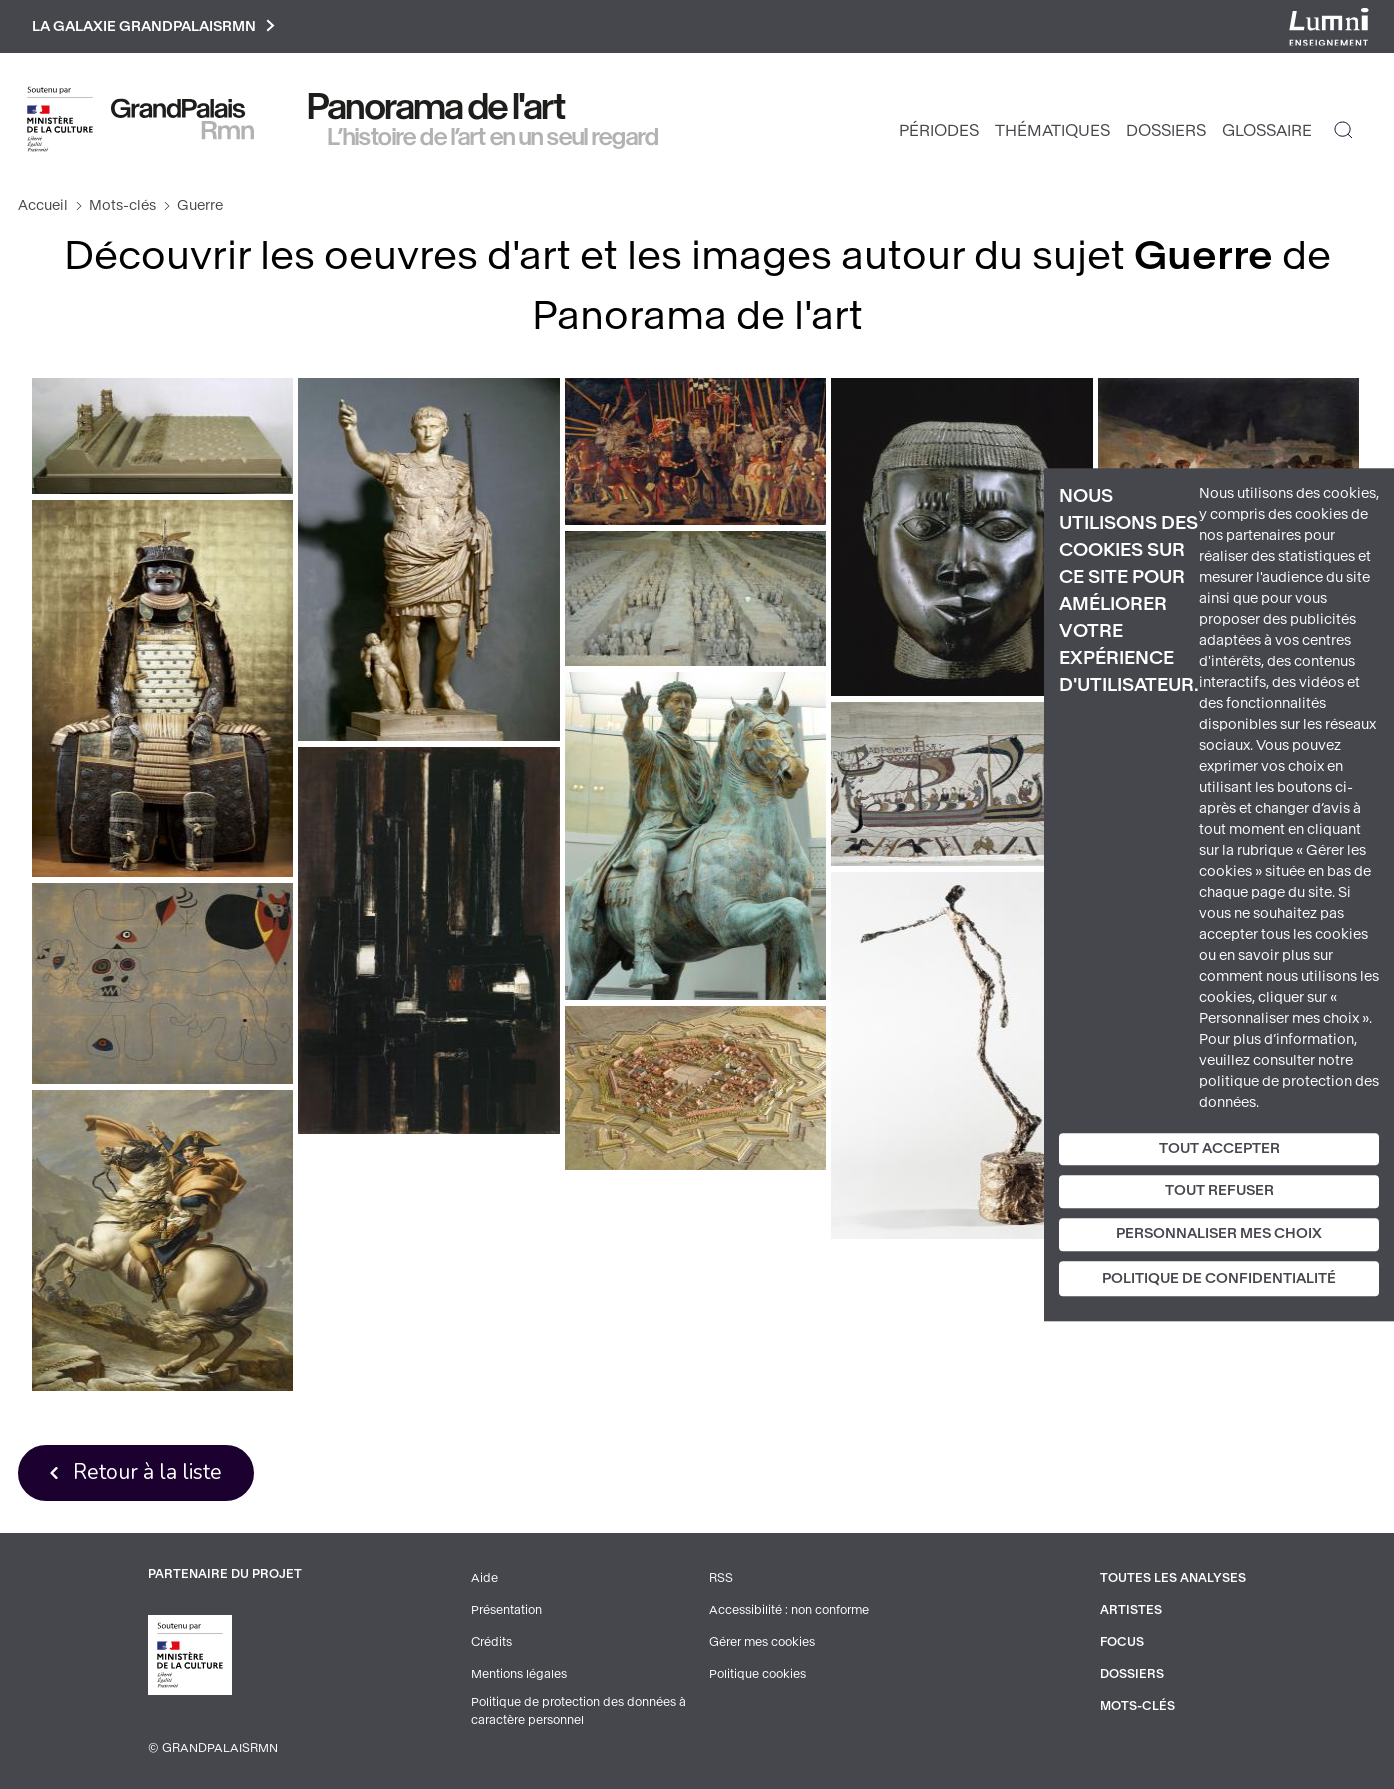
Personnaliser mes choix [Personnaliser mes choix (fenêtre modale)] (1219, 1233)
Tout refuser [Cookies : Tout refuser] (1219, 1191)
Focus (1122, 1642)
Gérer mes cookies (762, 1642)
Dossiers (1166, 130)
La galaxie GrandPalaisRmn (153, 26)
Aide (484, 1578)
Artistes (1131, 1610)
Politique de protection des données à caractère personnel (578, 1711)
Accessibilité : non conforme (789, 1610)
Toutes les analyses (1173, 1578)
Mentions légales (519, 1674)
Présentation (506, 1610)
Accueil (43, 205)
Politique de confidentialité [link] (1219, 1278)
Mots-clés (122, 205)
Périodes (939, 130)
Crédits (491, 1642)
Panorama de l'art (437, 107)
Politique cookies (757, 1674)
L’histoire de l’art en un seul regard (493, 137)
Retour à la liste (147, 1472)
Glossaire (1267, 130)
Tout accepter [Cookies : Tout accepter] (1219, 1148)
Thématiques (1052, 130)
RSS (721, 1578)
